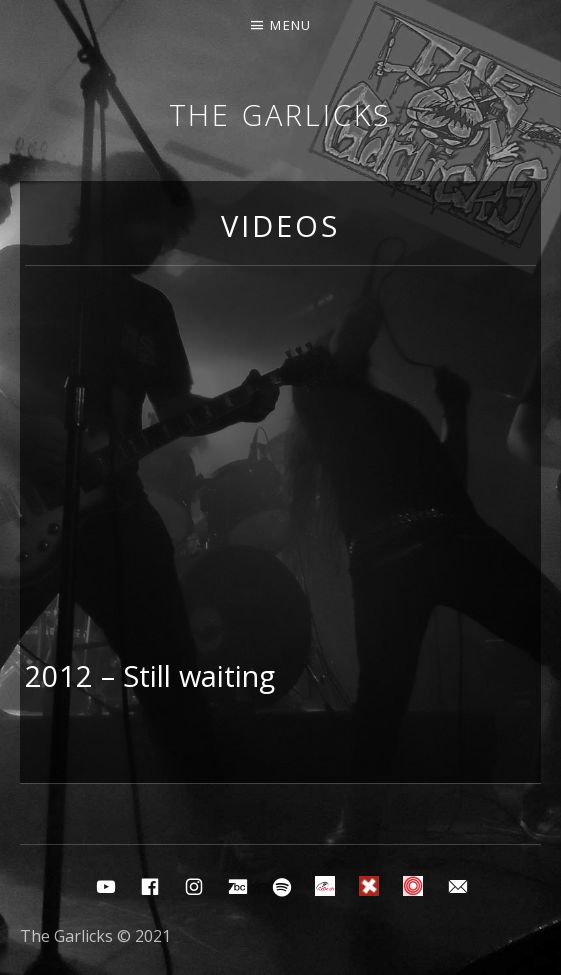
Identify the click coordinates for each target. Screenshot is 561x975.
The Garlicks (281, 114)
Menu (290, 25)
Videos (280, 225)
